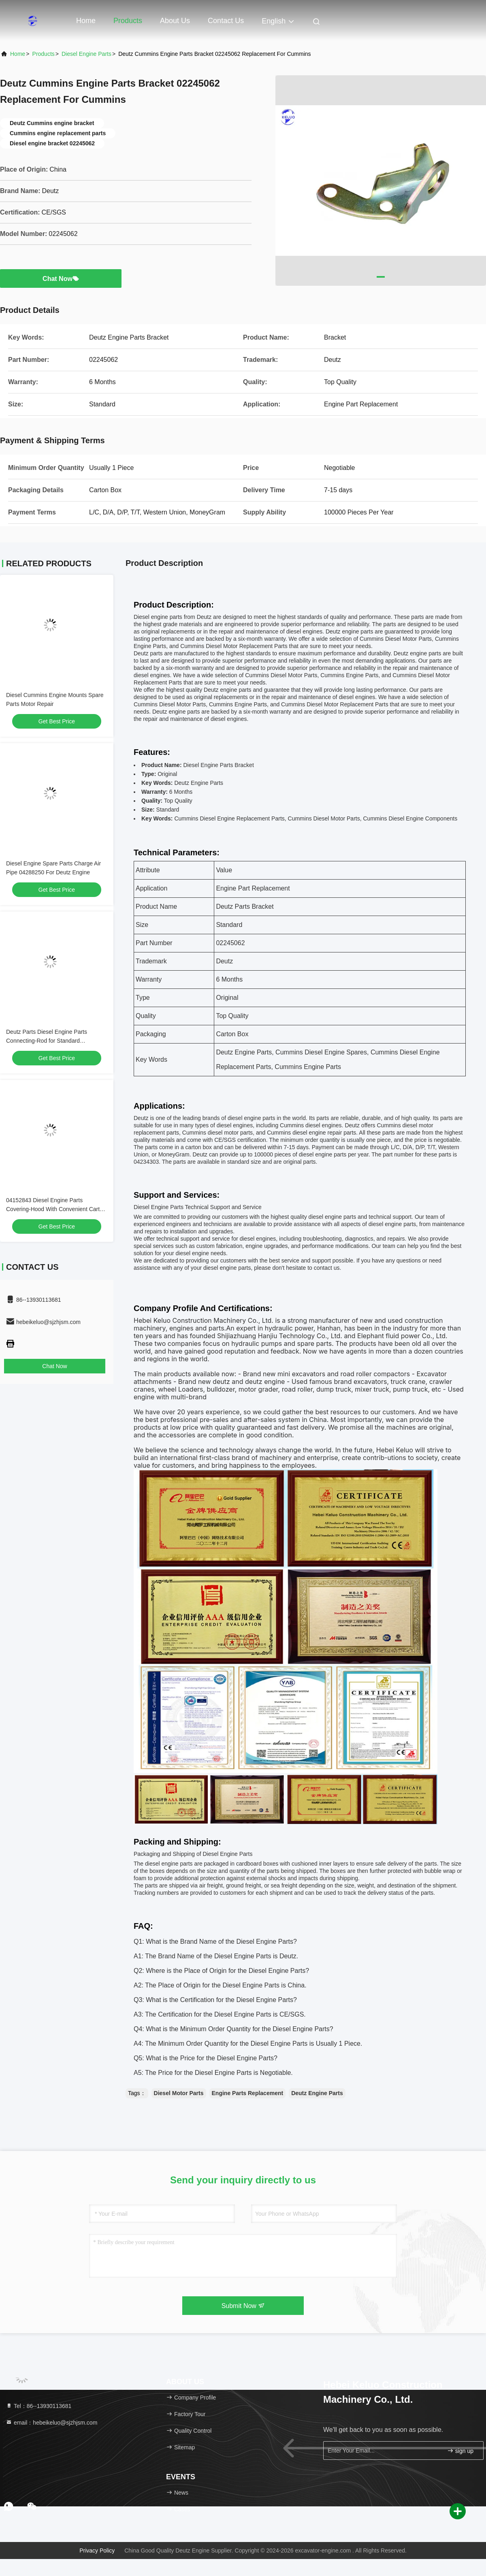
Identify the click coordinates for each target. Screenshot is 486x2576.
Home (86, 21)
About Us (175, 21)
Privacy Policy (97, 2550)
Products (127, 21)
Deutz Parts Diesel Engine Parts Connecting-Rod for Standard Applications (46, 1041)
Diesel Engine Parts (86, 54)
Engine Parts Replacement (248, 2093)
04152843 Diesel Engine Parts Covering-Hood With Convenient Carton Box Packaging (56, 1209)
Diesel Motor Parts (179, 2093)
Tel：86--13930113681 (38, 2406)
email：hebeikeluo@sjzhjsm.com (51, 2422)
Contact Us (226, 21)
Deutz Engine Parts (317, 2093)
